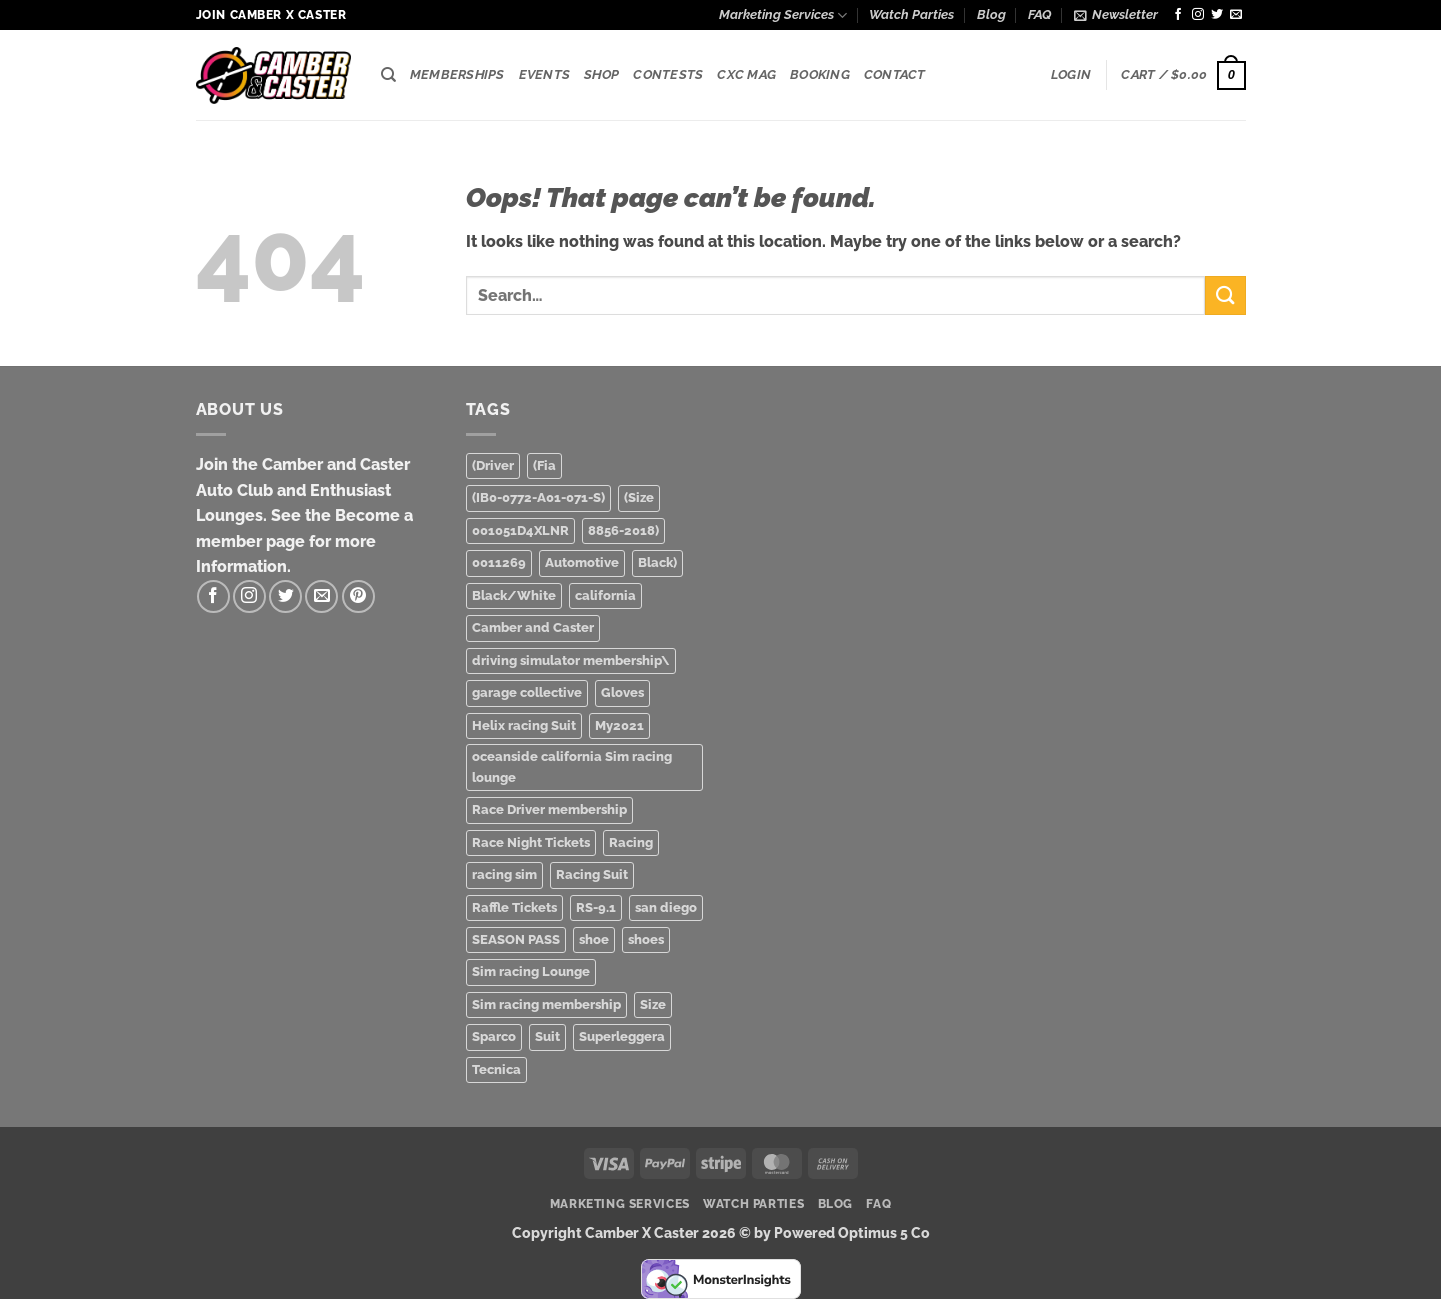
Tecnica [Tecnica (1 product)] (496, 1069)
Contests (668, 74)
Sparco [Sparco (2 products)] (494, 1036)
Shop (601, 74)
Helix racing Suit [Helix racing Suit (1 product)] (524, 725)
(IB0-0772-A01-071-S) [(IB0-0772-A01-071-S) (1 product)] (538, 497)
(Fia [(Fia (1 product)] (544, 465)
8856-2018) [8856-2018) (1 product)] (623, 530)
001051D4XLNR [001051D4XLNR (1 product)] (520, 530)
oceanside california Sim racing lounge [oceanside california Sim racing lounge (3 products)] (572, 766)
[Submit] (1225, 295)
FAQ (1039, 14)
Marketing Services (783, 15)
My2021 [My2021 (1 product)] (619, 725)
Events (545, 74)
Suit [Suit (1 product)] (547, 1036)
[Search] (388, 75)
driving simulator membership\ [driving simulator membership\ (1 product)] (571, 660)
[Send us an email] (1236, 15)
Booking (820, 74)
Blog (991, 14)
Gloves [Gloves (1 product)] (622, 692)
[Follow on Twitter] (1217, 15)
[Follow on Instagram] (1198, 15)
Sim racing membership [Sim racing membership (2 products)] (546, 1004)
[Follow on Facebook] (1178, 15)
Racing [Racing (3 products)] (631, 842)
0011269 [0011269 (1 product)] (499, 562)
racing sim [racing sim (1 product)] (504, 874)
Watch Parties (911, 14)
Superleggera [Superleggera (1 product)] (622, 1036)
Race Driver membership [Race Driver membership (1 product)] (549, 809)
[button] (1116, 15)
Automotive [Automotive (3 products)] (582, 562)
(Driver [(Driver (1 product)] (493, 465)
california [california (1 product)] (605, 595)
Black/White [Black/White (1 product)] (514, 595)
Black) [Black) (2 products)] (657, 562)
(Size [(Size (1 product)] (639, 497)
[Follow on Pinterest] (358, 596)
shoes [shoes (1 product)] (646, 939)
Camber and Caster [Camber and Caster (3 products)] (533, 627)
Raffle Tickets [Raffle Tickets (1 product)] (514, 907)
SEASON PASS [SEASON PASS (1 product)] (516, 939)
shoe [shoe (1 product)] (594, 939)
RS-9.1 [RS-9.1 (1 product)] (596, 907)
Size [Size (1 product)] (653, 1004)
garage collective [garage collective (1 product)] (527, 692)
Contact (895, 74)
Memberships (457, 74)
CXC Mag (746, 74)
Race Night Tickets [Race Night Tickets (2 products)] (531, 842)
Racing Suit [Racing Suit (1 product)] (592, 874)
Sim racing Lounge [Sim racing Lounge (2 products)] (531, 971)
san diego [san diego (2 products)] (666, 907)
